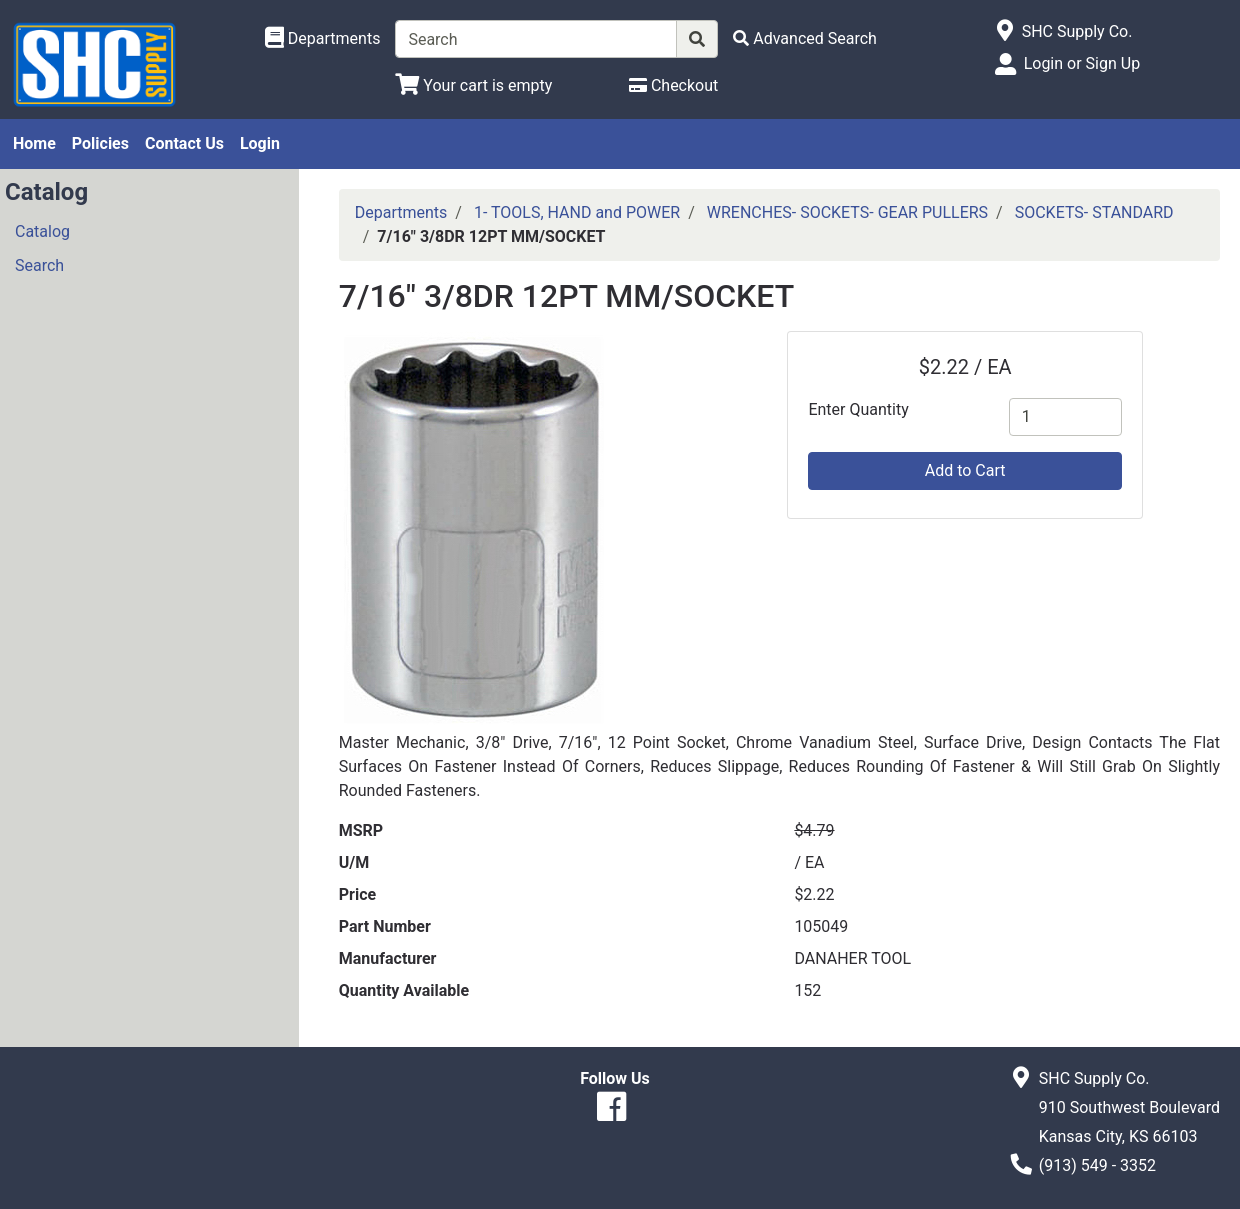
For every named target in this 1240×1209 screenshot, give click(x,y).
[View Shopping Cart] (473, 85)
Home (34, 143)
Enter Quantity (858, 409)
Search (39, 265)
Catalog (42, 231)
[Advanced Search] (805, 38)
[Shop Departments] (323, 39)
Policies (100, 143)
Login (260, 143)
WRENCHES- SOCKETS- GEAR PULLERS (847, 212)
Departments (401, 212)
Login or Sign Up (1082, 63)
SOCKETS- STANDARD (1094, 212)
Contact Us (184, 143)
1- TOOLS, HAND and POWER (577, 212)
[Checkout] (673, 85)
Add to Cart (965, 470)
